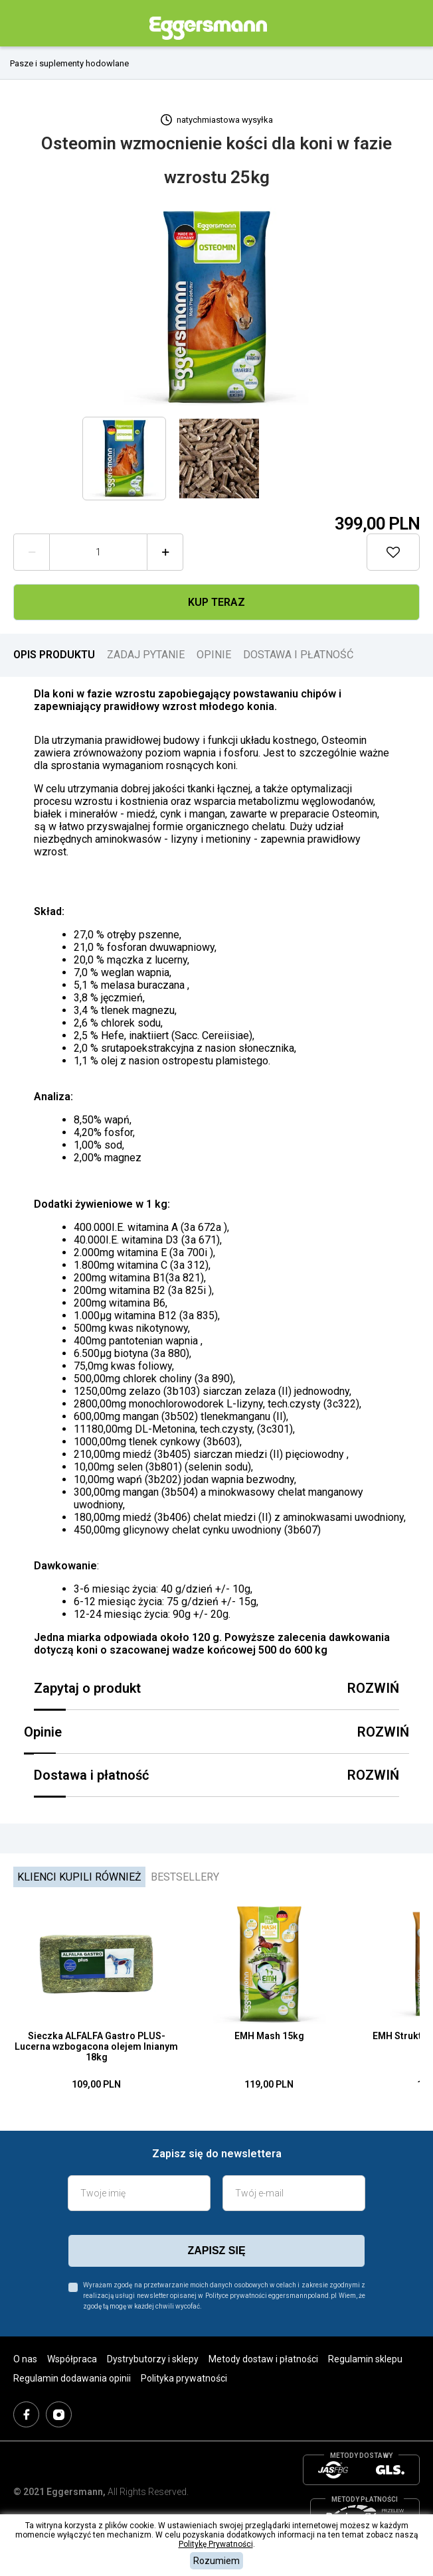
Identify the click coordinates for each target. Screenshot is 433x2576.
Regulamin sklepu (365, 2359)
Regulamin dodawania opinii (72, 2378)
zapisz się (216, 2250)
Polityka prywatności (184, 2378)
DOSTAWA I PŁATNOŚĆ (298, 654)
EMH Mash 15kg (269, 2036)
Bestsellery (185, 1877)
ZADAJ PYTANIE (146, 654)
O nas (25, 2359)
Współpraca (72, 2359)
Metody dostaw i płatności (263, 2359)
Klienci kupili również (79, 1877)
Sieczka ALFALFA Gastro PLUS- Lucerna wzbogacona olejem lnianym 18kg (96, 2046)
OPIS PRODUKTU (54, 654)
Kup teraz (216, 602)
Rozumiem (216, 2560)
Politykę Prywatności (216, 2544)
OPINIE (214, 654)
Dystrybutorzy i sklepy (153, 2359)
